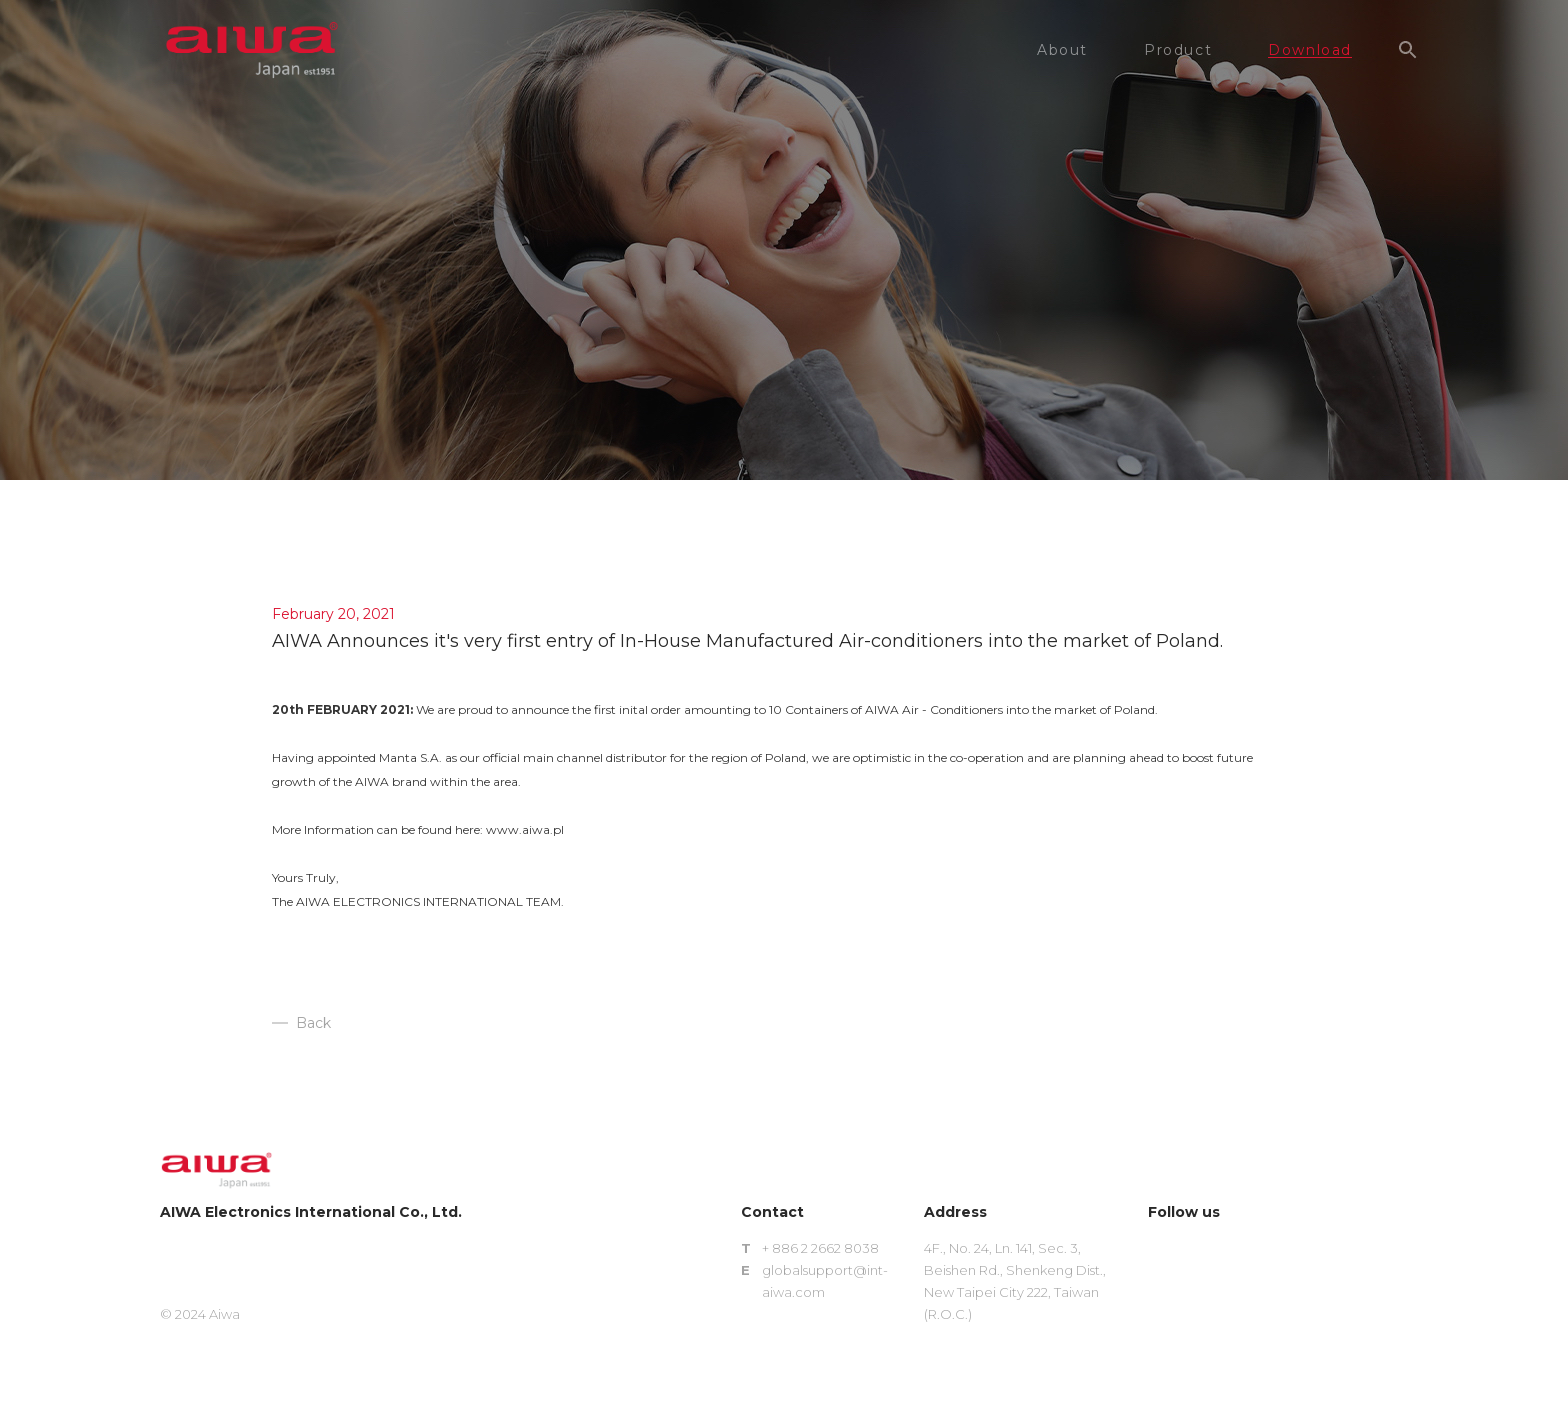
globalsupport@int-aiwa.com (825, 1281)
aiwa (252, 50)
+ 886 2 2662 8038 (820, 1248)
